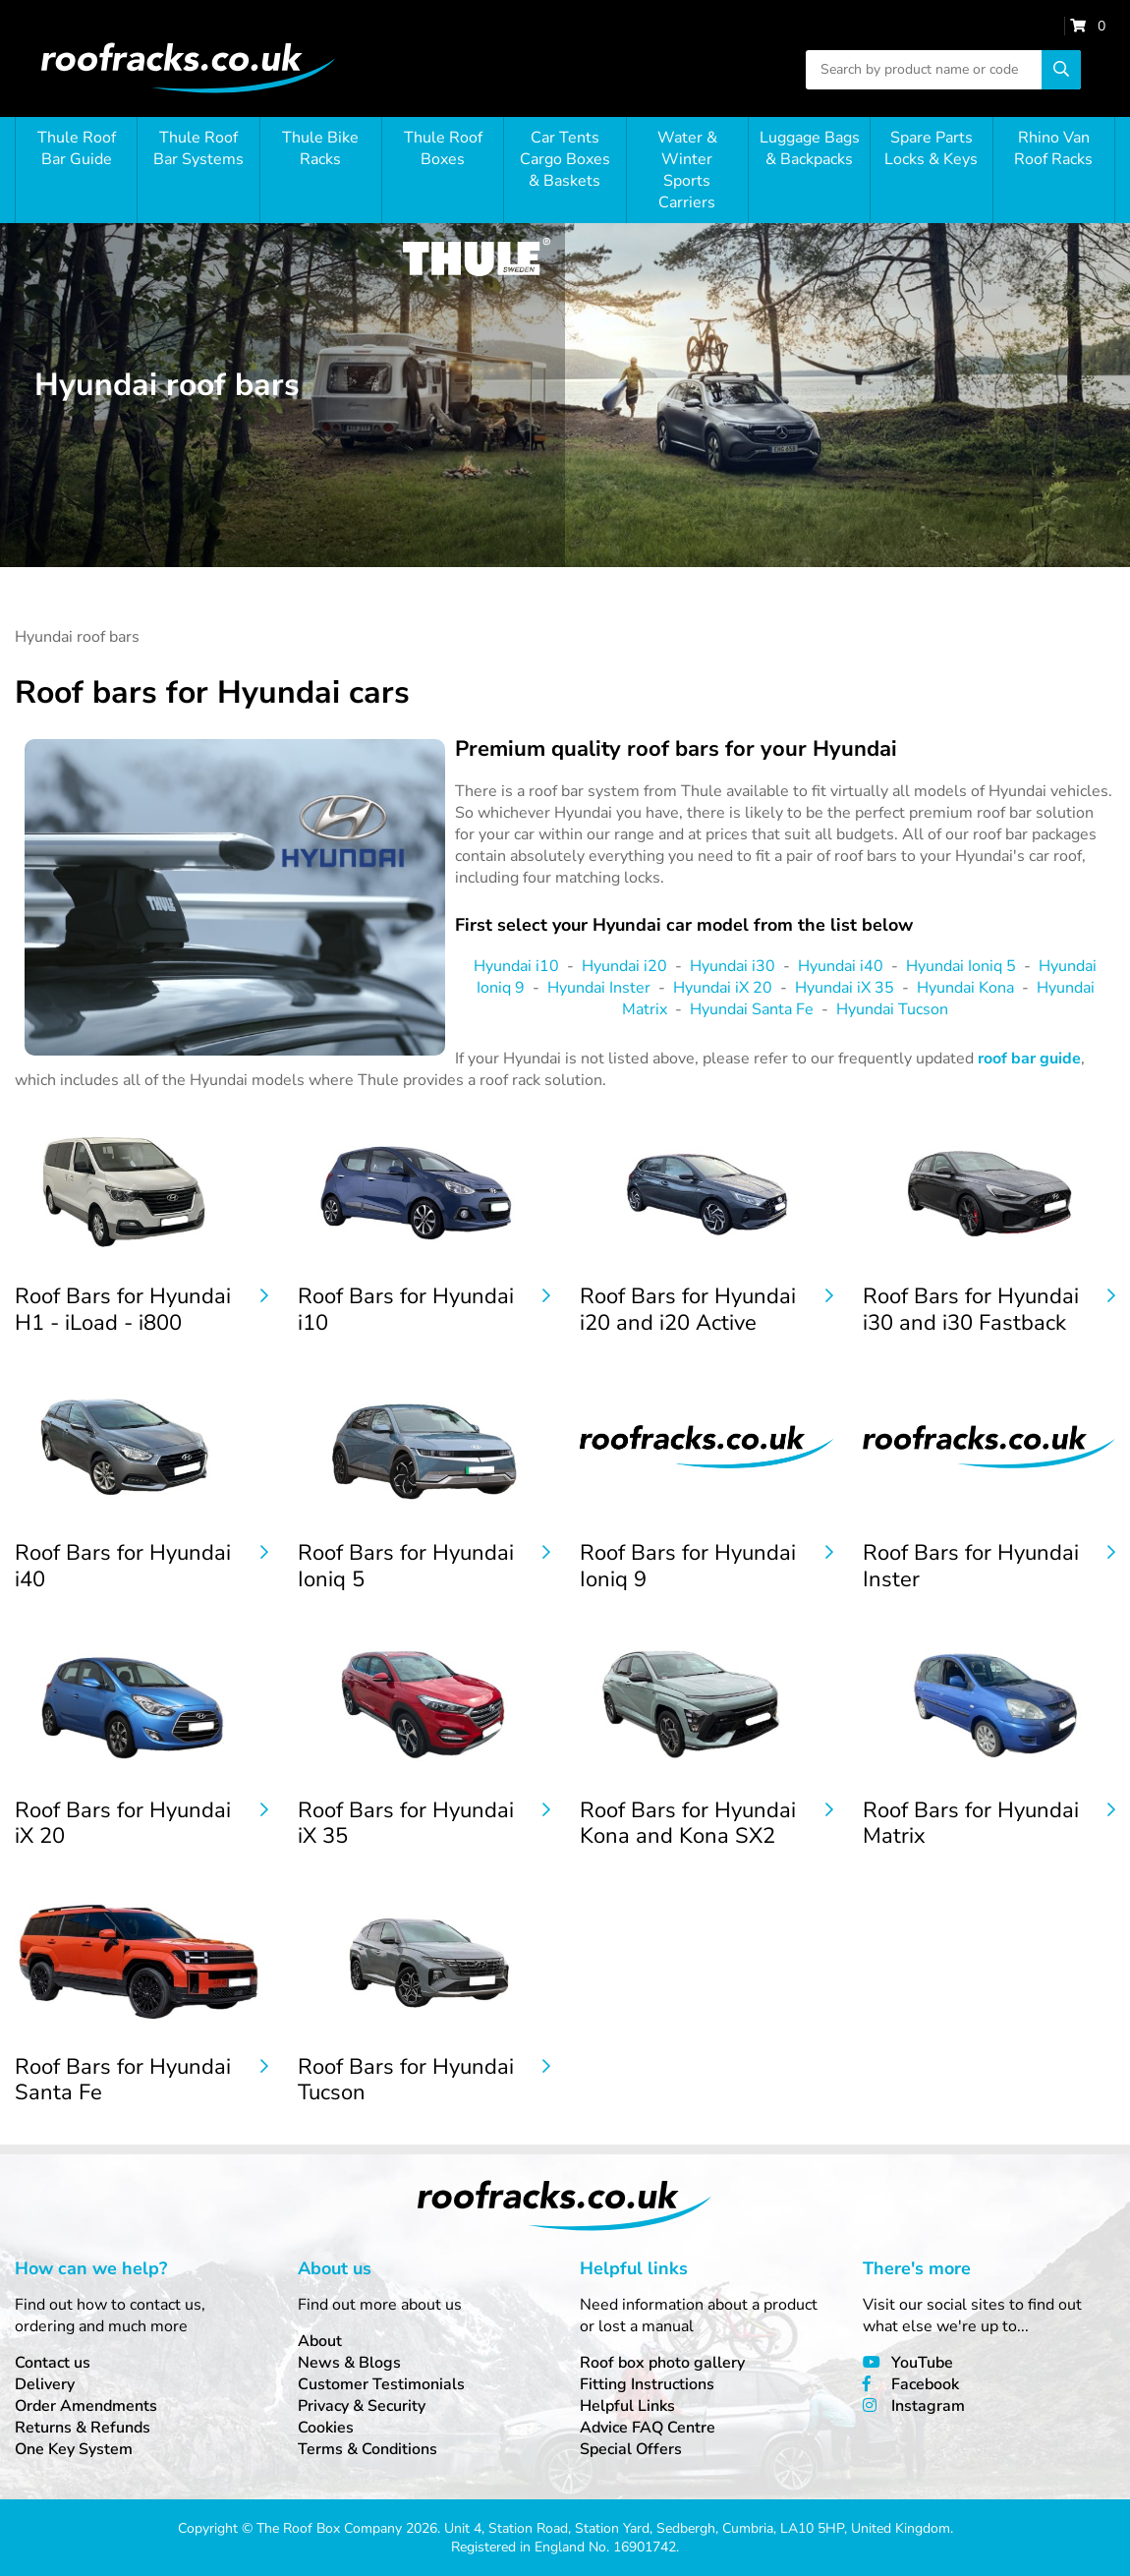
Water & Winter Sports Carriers (687, 170)
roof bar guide (1029, 1058)
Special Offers (631, 2449)
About (320, 2341)
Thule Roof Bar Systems (198, 148)
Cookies (326, 2427)
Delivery (45, 2384)
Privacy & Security (361, 2406)
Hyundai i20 (624, 966)
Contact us (52, 2363)
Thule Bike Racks (320, 148)
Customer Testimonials (381, 2384)
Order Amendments (86, 2406)
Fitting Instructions (647, 2384)
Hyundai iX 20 (722, 988)
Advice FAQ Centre (647, 2427)
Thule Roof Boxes (443, 148)
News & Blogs (349, 2363)
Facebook (925, 2384)
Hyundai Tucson (892, 1009)
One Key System (74, 2449)
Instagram (928, 2406)
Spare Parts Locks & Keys (931, 148)
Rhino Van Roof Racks (1053, 148)
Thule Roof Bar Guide (76, 148)
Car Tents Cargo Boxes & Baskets (565, 159)
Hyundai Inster (598, 988)
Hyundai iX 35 (844, 988)
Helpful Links (627, 2406)
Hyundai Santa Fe (752, 1009)
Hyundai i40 (840, 966)
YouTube (922, 2363)
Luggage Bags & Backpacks (810, 148)
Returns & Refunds (82, 2427)
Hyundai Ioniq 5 (961, 966)
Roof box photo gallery (662, 2363)
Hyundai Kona (965, 988)
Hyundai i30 (732, 966)
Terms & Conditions (367, 2449)
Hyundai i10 (516, 966)
